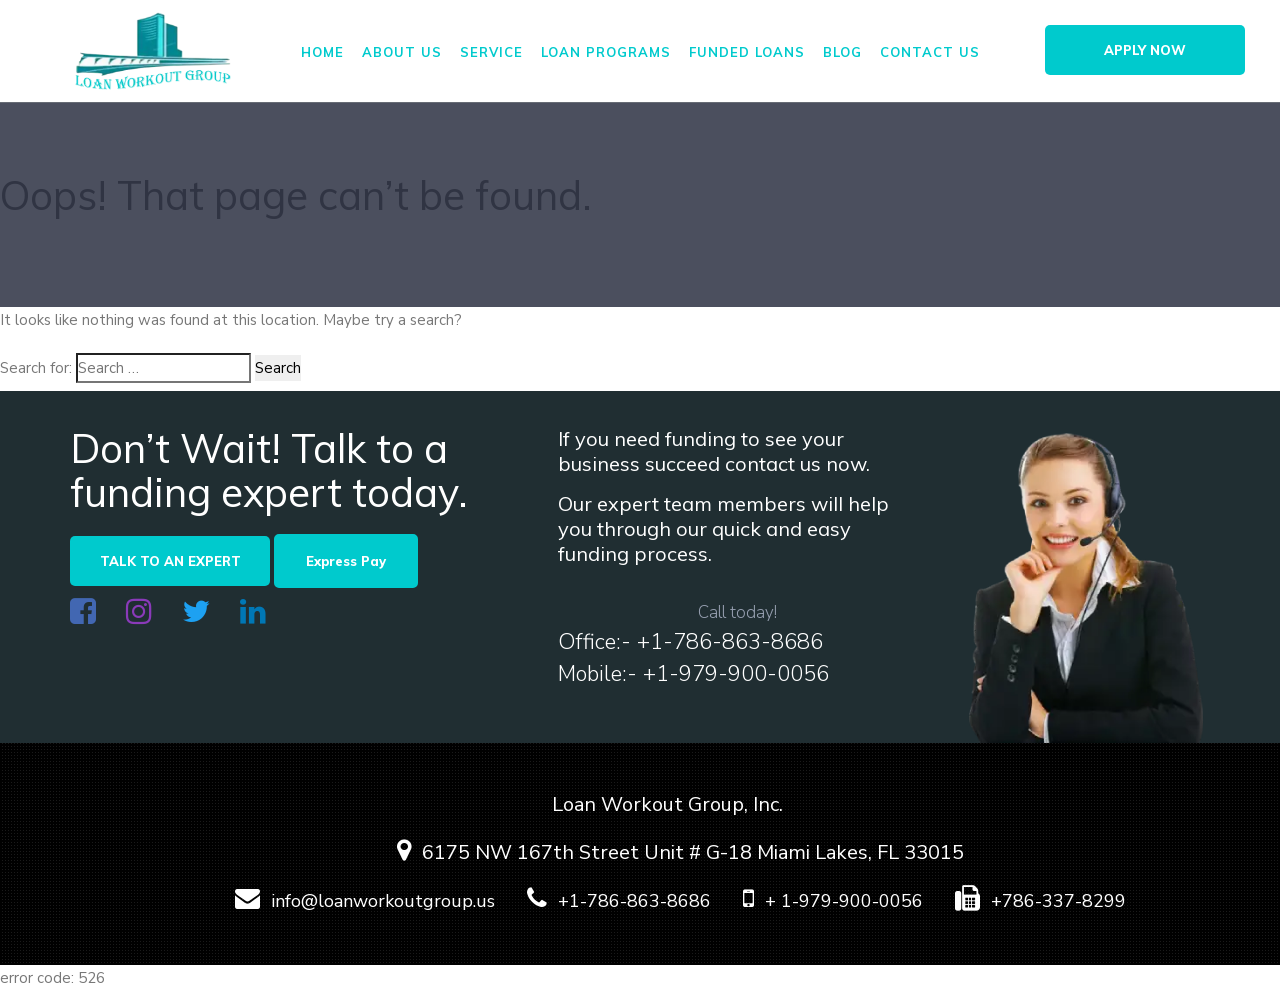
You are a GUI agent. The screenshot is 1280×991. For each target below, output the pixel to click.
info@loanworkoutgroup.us (351, 901)
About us (402, 52)
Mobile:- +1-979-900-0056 (693, 674)
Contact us (930, 52)
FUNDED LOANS (747, 52)
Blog (842, 52)
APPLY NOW (1145, 50)
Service (491, 52)
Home (322, 52)
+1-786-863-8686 (605, 901)
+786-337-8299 (1027, 901)
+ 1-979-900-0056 (819, 901)
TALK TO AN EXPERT (170, 561)
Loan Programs (606, 52)
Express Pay (346, 561)
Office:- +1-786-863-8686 (690, 642)
